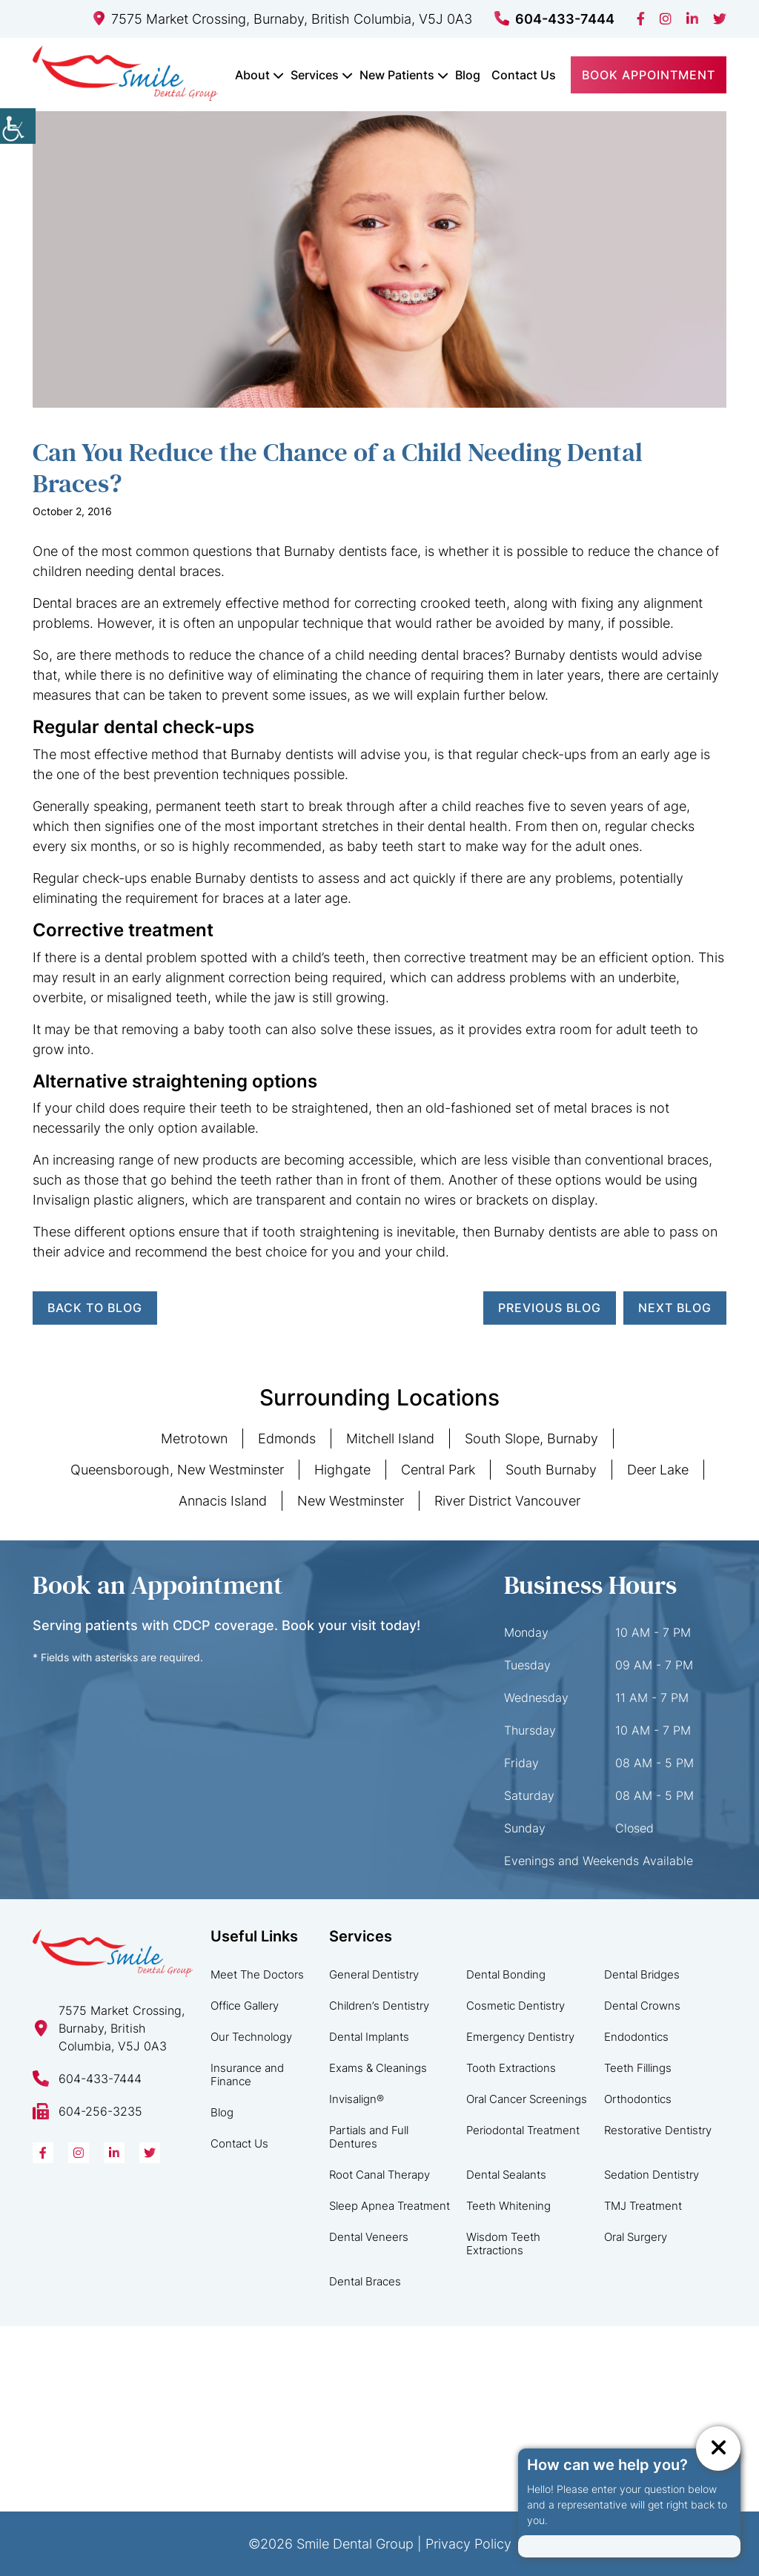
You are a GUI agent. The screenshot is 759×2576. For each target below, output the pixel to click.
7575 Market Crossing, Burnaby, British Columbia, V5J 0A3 (282, 19)
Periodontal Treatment (523, 2130)
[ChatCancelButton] (718, 2448)
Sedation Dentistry (651, 2175)
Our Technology (251, 2037)
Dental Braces (365, 2281)
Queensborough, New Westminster (177, 1469)
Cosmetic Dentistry (515, 2006)
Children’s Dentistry (379, 2006)
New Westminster (350, 1501)
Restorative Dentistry (658, 2130)
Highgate (342, 1469)
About (252, 74)
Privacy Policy (468, 2544)
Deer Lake (658, 1469)
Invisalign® (356, 2099)
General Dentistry (374, 1974)
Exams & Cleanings (378, 2068)
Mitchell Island (390, 1438)
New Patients (396, 74)
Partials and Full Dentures (368, 2136)
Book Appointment (648, 74)
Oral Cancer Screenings (526, 2099)
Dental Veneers (368, 2237)
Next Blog (675, 1307)
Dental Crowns (642, 2006)
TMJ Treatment (643, 2206)
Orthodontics (638, 2099)
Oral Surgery (635, 2237)
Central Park (438, 1469)
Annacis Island (223, 1501)
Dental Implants (369, 2037)
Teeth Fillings (638, 2068)
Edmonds (287, 1438)
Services (315, 74)
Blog (467, 74)
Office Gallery (245, 2006)
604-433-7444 (554, 19)
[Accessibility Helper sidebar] (18, 126)
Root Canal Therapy (379, 2175)
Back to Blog (94, 1307)
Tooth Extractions (511, 2068)
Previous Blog (549, 1307)
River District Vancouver (507, 1501)
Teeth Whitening (508, 2206)
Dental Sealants (506, 2175)
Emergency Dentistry (520, 2037)
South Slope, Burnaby (531, 1438)
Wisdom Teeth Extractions (503, 2243)
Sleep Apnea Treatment (389, 2206)
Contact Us (523, 74)
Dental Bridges (642, 1974)
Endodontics (636, 2037)
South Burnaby (551, 1469)
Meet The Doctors (257, 1974)
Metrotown (194, 1438)
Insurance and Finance (247, 2074)
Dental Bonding (506, 1974)
